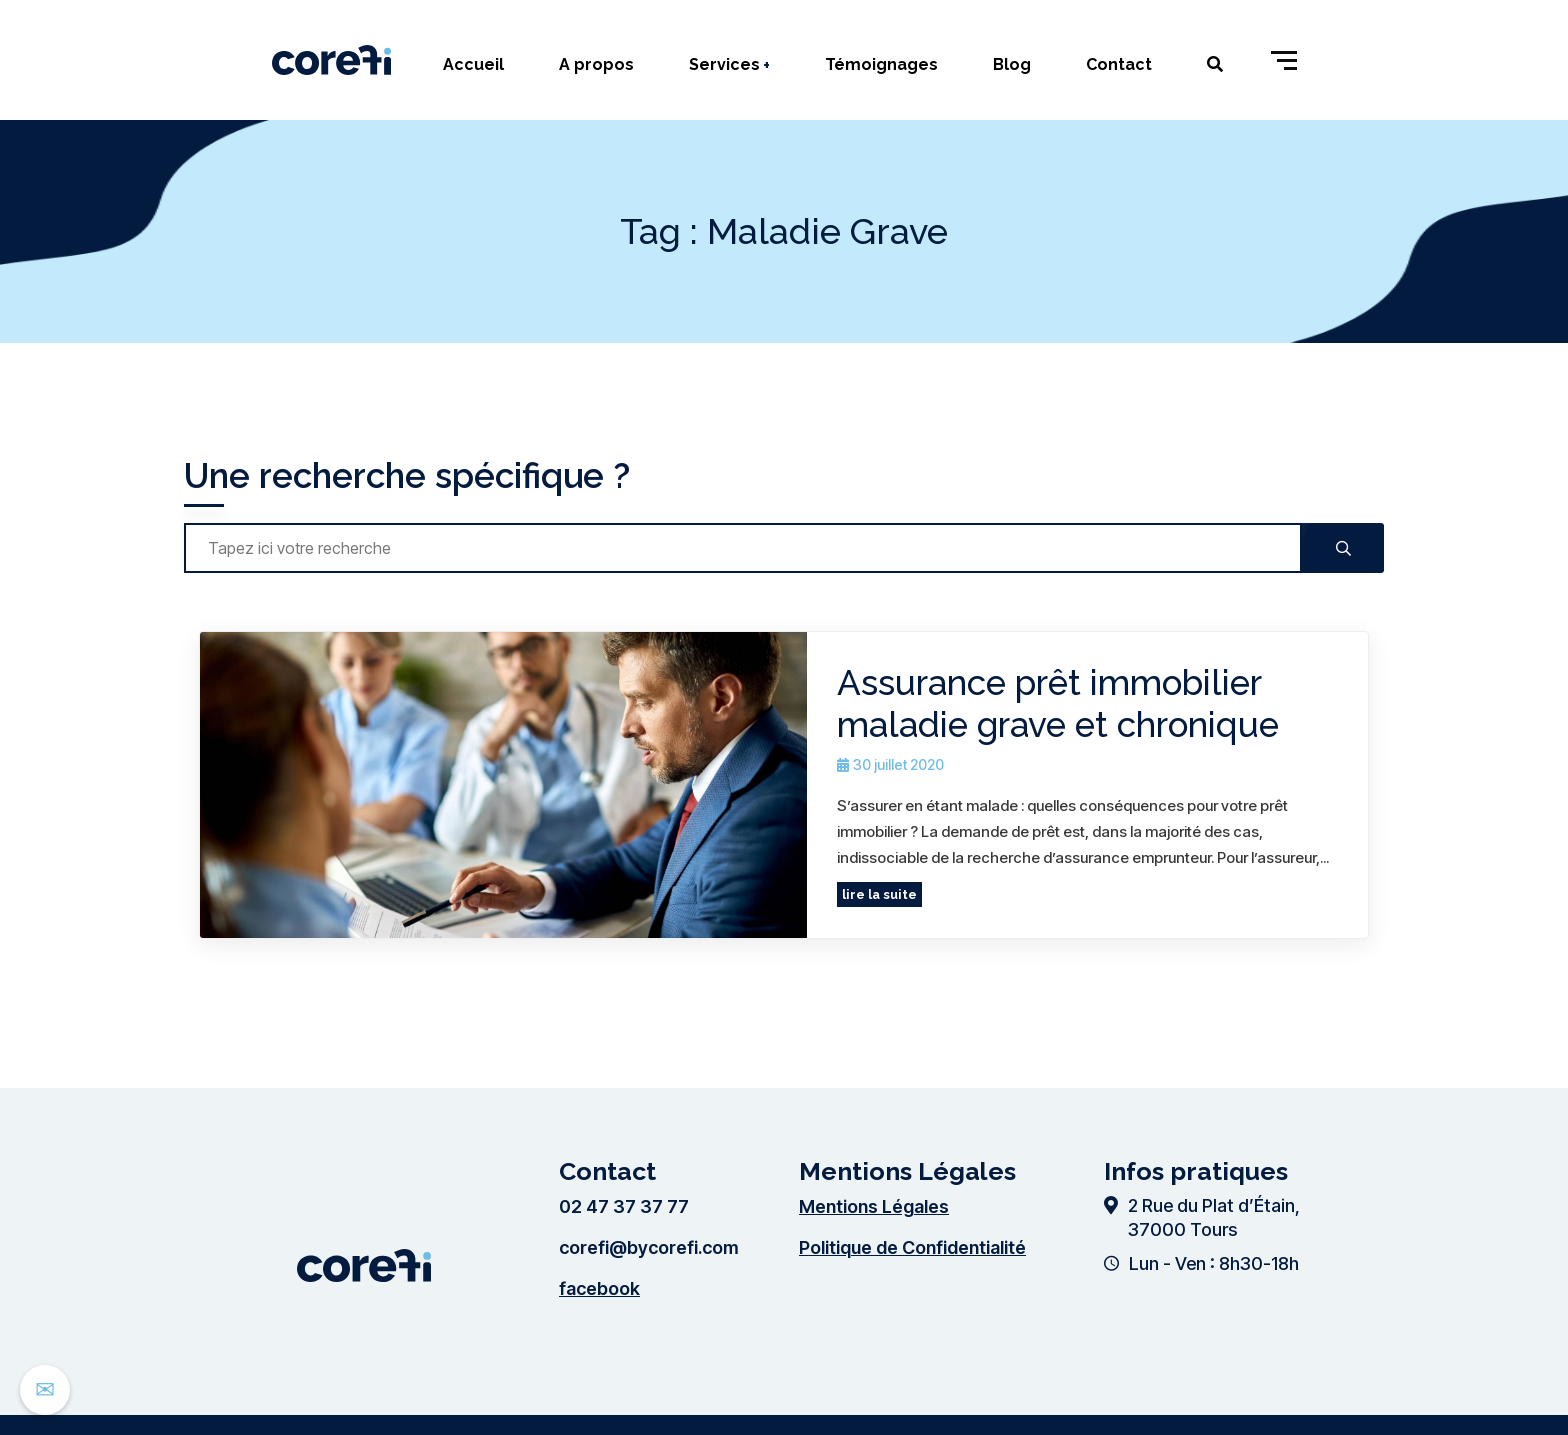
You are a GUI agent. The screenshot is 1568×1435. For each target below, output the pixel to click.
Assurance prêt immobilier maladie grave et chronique (1058, 703)
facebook (599, 1288)
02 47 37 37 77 (624, 1206)
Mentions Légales (874, 1206)
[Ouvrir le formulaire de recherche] (1205, 65)
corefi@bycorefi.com (649, 1247)
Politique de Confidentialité (912, 1247)
